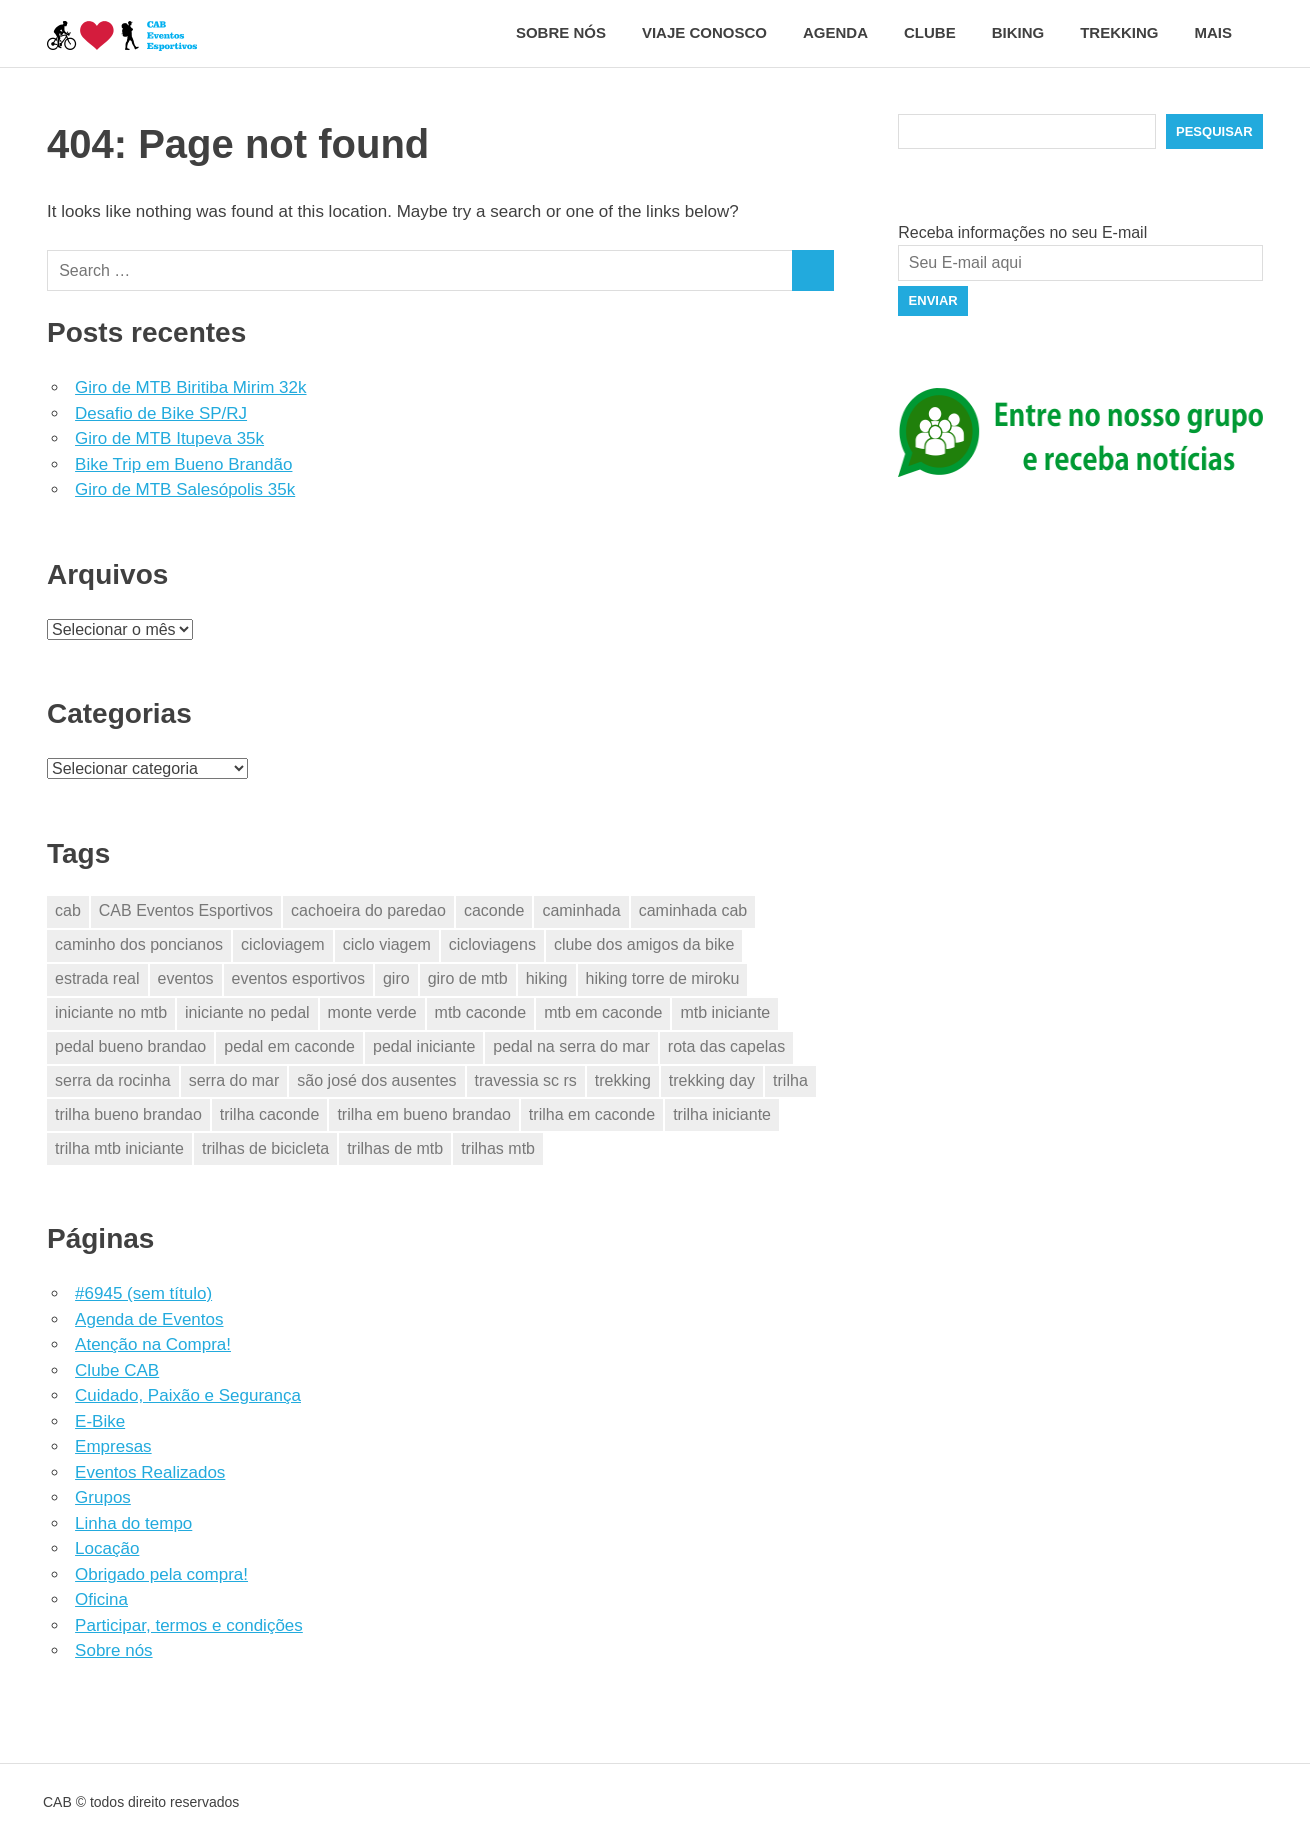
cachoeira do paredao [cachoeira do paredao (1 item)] (368, 910)
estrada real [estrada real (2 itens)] (97, 978)
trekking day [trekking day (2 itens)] (712, 1080)
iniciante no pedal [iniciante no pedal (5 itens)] (247, 1012)
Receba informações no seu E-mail (1022, 232)
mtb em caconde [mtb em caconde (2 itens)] (603, 1012)
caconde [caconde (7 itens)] (494, 910)
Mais (1224, 32)
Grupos (103, 1497)
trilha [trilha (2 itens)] (790, 1080)
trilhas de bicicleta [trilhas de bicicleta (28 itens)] (265, 1148)
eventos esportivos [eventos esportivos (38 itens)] (298, 978)
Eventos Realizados (150, 1472)
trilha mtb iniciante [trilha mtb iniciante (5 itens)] (119, 1148)
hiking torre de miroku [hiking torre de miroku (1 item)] (663, 978)
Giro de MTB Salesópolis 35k (185, 489)
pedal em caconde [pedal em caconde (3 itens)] (289, 1046)
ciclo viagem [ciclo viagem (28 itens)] (387, 944)
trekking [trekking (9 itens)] (623, 1080)
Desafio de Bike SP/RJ (161, 413)
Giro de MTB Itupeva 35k (169, 438)
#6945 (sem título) (143, 1293)
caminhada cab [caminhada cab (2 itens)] (693, 910)
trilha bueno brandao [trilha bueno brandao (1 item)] (128, 1114)
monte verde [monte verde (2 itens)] (372, 1012)
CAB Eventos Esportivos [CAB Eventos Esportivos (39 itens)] (186, 910)
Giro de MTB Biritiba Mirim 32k (190, 387)
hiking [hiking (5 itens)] (547, 978)
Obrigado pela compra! (161, 1574)
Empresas (113, 1446)
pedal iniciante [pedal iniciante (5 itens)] (424, 1046)
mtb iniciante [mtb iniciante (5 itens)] (725, 1012)
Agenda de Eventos (149, 1319)
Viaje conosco (704, 32)
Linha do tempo (133, 1523)
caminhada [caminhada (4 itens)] (581, 910)
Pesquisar (1214, 131)
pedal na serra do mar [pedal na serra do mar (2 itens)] (571, 1046)
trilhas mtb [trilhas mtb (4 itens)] (498, 1148)
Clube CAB (117, 1370)
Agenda (835, 32)
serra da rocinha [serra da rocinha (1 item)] (113, 1080)
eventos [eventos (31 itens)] (186, 978)
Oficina (101, 1599)
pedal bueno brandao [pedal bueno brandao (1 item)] (130, 1046)
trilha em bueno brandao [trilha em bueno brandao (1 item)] (423, 1114)
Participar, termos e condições (189, 1625)
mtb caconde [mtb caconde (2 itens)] (481, 1012)
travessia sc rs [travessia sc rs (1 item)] (526, 1080)
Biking (1018, 32)
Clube (930, 32)
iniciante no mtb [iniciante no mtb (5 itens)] (111, 1012)
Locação (107, 1548)
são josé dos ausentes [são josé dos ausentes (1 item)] (376, 1080)
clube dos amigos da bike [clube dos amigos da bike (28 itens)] (644, 944)
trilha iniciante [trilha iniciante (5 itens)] (722, 1114)
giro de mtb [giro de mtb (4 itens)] (468, 978)
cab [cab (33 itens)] (68, 910)
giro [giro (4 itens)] (396, 978)
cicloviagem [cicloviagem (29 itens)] (283, 944)
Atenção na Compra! (153, 1344)
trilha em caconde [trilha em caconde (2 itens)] (592, 1114)
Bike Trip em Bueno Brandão (183, 464)
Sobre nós (561, 32)
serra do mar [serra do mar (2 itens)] (234, 1080)
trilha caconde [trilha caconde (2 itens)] (270, 1114)
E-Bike (100, 1421)
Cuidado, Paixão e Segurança (188, 1395)
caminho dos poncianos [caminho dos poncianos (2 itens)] (139, 944)
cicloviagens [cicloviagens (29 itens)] (492, 944)
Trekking (1119, 32)
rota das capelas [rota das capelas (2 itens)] (726, 1046)
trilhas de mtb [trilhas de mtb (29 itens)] (395, 1148)
